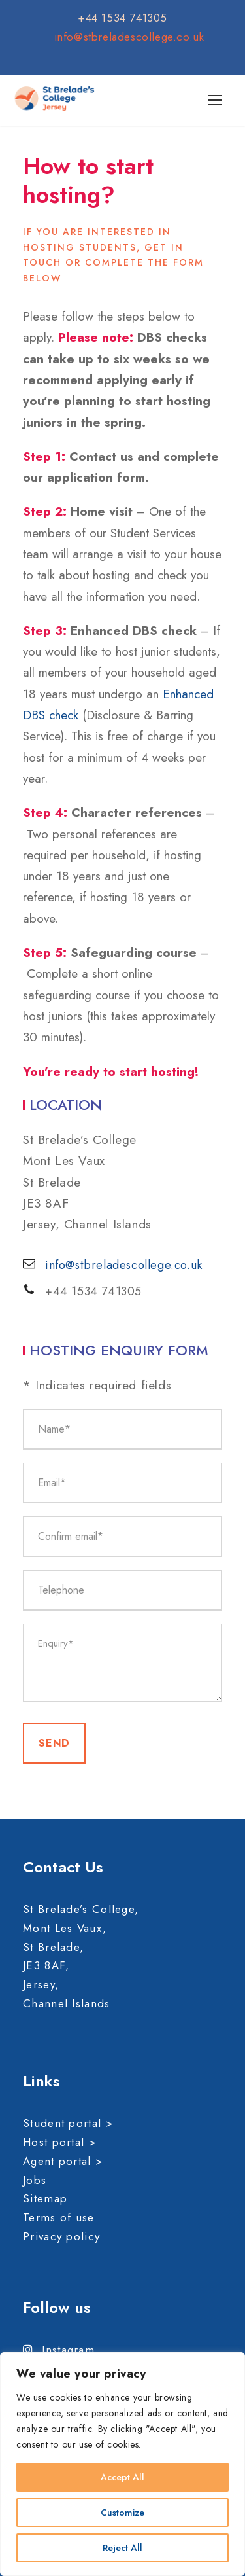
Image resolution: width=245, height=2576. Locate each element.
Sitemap (45, 2198)
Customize (122, 2512)
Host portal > (60, 2142)
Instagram (59, 2349)
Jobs (34, 2180)
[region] (122, 2464)
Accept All (122, 2477)
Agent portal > (63, 2161)
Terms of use (59, 2217)
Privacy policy (61, 2236)
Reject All (122, 2547)
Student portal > (68, 2123)
